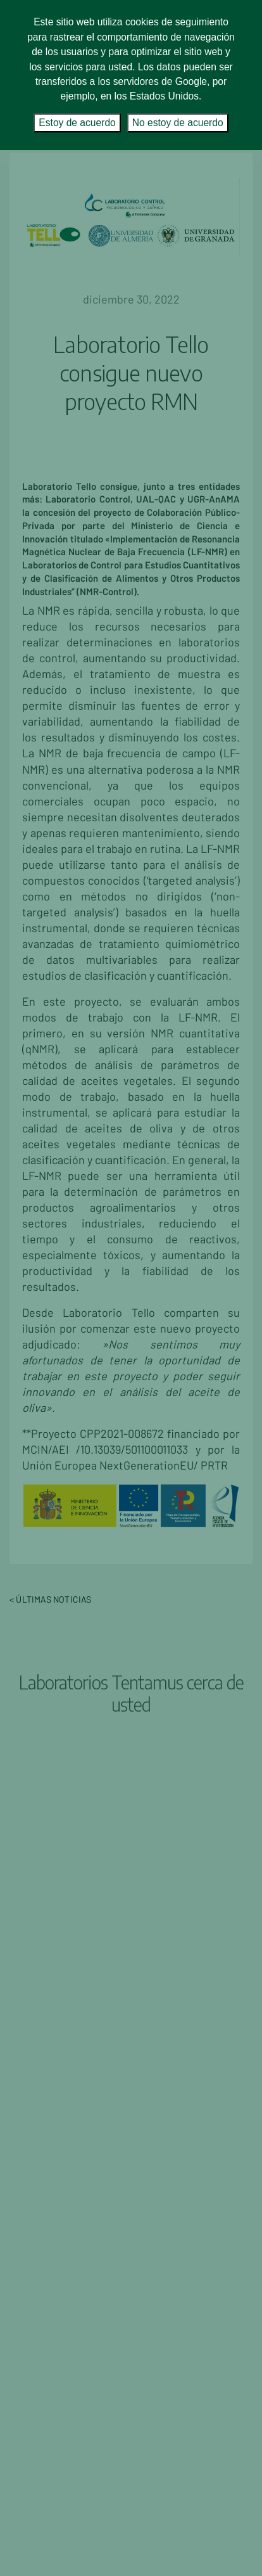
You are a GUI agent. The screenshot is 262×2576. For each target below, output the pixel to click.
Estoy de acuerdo (77, 122)
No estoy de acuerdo (177, 122)
